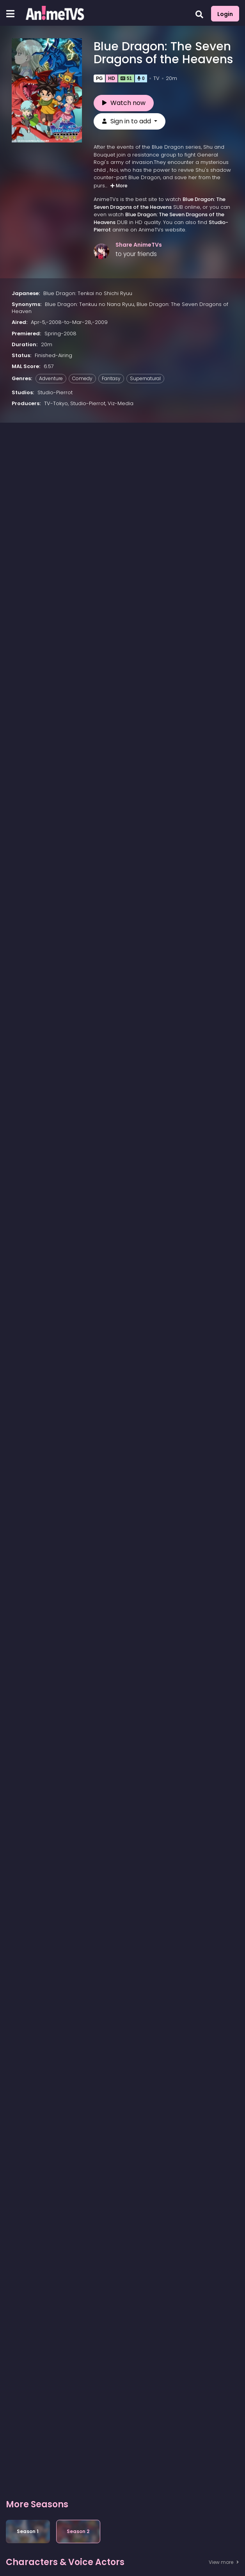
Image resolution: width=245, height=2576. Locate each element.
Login (225, 14)
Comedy (82, 381)
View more (224, 2565)
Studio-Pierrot (55, 394)
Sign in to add (127, 123)
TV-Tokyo (56, 405)
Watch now (124, 105)
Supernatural (145, 381)
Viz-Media (120, 405)
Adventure (51, 381)
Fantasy (111, 381)
